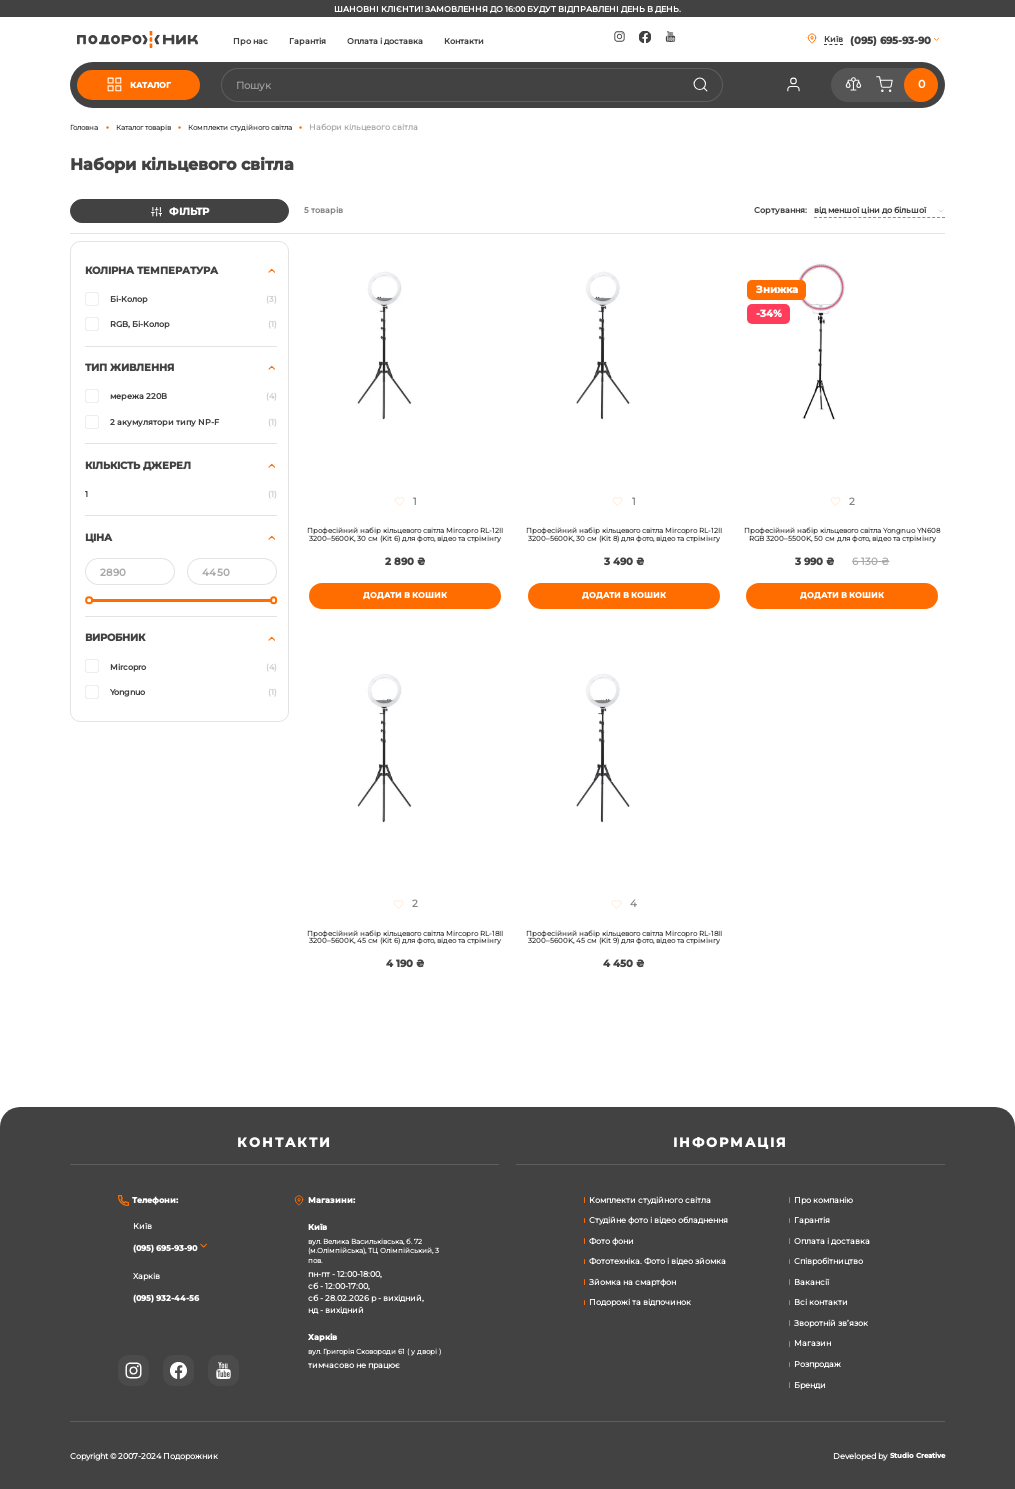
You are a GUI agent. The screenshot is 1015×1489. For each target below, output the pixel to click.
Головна (87, 127)
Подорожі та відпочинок (640, 1301)
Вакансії (811, 1281)
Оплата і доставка (419, 41)
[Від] (130, 571)
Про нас (284, 41)
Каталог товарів (155, 127)
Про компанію (823, 1198)
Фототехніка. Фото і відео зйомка (657, 1260)
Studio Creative (913, 1456)
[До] (232, 571)
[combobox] (489, 85)
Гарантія (341, 41)
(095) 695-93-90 (173, 1246)
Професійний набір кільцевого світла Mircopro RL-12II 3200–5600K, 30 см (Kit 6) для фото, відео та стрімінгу (405, 543)
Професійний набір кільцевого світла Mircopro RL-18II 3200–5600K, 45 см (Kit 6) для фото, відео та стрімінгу (405, 967)
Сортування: (780, 210)
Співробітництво (828, 1260)
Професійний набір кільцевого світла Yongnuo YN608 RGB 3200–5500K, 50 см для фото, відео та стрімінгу (842, 543)
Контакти (499, 41)
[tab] (179, 481)
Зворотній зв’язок (831, 1322)
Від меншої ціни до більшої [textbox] (870, 210)
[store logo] (154, 39)
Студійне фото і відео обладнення (658, 1219)
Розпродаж (817, 1363)
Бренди (810, 1383)
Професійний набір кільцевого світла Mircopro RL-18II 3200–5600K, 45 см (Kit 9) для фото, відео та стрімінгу (624, 967)
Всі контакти (821, 1301)
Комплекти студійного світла (267, 127)
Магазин (812, 1342)
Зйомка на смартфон (632, 1281)
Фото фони (611, 1240)
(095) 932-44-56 (174, 1296)
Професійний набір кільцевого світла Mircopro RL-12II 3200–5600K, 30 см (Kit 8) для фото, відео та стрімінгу (624, 543)
